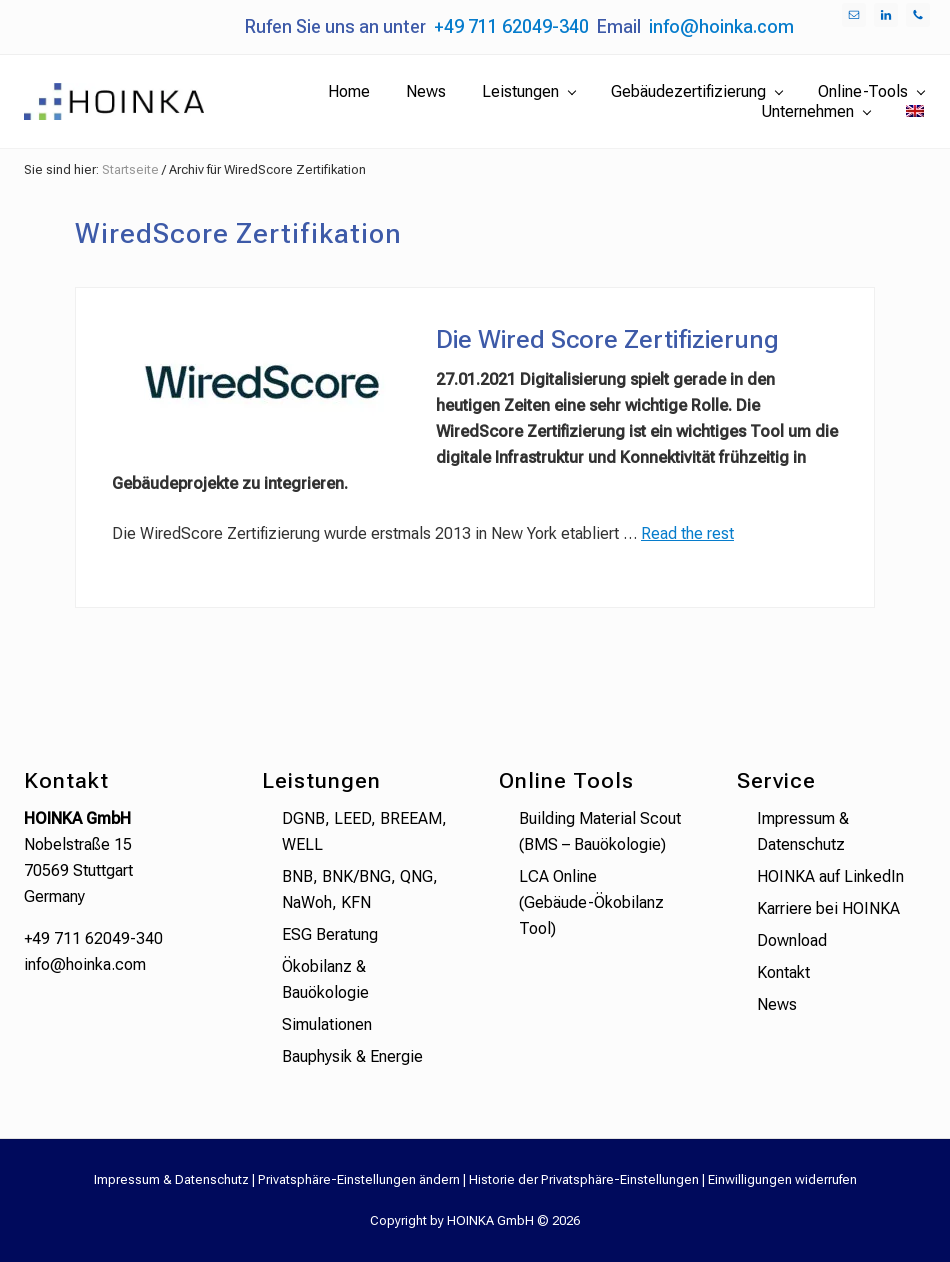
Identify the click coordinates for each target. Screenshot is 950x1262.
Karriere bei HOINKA (828, 908)
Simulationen (327, 1024)
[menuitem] (915, 112)
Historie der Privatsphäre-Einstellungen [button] (584, 1179)
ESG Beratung (330, 934)
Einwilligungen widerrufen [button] (782, 1179)
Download (792, 940)
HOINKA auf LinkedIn (830, 876)
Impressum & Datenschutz (171, 1179)
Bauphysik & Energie (352, 1056)
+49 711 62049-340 (511, 26)
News (777, 1004)
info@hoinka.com (721, 26)
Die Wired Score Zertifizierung (607, 339)
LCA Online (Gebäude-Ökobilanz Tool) (591, 902)
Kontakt (783, 972)
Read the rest (687, 533)
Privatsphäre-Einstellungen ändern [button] (359, 1179)
